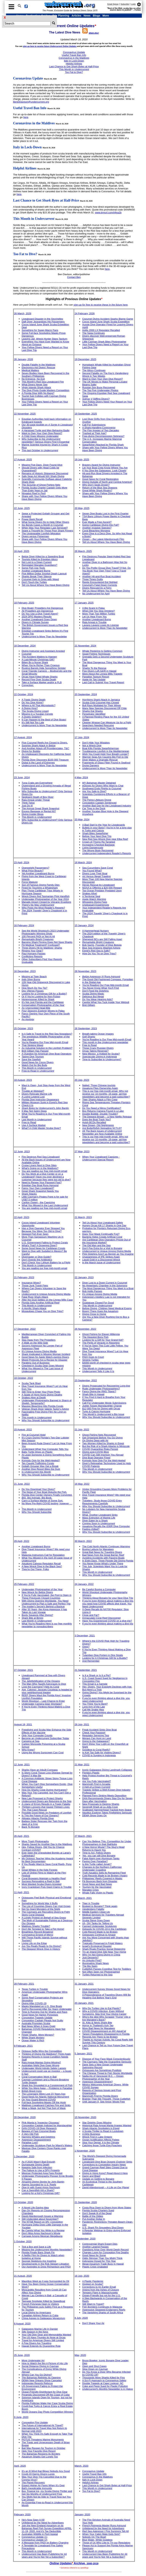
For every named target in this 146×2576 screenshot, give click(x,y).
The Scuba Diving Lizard (35, 711)
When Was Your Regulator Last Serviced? (45, 527)
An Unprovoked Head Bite (36, 1007)
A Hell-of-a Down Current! (96, 1787)
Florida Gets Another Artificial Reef (41, 1302)
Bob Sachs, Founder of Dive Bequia (101, 945)
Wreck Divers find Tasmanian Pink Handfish (46, 896)
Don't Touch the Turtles (34, 582)
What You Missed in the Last (45, 1205)
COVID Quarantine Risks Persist (100, 1449)
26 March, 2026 (22, 313)
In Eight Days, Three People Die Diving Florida (107, 1560)
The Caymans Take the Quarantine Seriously (106, 2061)
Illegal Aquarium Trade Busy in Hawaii (103, 2263)
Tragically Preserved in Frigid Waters (102, 1943)
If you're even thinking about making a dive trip (107, 1623)
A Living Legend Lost (33, 1096)
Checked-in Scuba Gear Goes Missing (43, 1365)
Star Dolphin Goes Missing (96, 2122)
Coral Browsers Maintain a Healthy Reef (44, 1878)
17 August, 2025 (23, 459)
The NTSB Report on (42, 2221)
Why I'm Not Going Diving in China (101, 1954)
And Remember (90, 1660)
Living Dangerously (92, 847)
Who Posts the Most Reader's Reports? (43, 907)
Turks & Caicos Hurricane (96, 1411)
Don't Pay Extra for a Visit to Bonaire (102, 1248)
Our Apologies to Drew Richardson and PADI (46, 2266)
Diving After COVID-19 (34, 2003)
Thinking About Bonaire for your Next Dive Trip (107, 1598)
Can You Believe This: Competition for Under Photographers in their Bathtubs (106, 1843)
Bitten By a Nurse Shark (35, 662)
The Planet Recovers (33, 2482)
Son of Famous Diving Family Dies (41, 884)
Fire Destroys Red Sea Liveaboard (41, 1156)
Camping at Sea (30, 1741)
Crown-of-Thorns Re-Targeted (98, 841)
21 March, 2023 (83, 1217)
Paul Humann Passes (33, 953)
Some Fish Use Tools (33, 567)
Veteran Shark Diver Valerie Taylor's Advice (45, 1409)
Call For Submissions (94, 424)
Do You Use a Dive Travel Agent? (40, 613)
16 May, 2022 (82, 1483)
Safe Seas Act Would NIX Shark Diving (43, 476)
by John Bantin (43, 2181)
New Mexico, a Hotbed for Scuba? (101, 1053)
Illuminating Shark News (95, 1963)
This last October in (40, 450)
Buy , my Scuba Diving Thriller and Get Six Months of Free (47, 2492)
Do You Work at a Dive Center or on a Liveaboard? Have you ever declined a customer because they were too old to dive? (46, 1176)
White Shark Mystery (33, 2037)
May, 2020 (80, 2355)
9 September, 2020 (85, 2238)
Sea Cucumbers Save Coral (97, 867)
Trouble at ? (33, 1091)
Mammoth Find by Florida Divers (100, 2096)
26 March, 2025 (83, 551)
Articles (76, 15)
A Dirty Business (91, 2134)
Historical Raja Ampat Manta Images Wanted (106, 2125)
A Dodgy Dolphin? (31, 716)
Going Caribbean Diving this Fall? (100, 524)
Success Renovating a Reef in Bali (41, 1881)
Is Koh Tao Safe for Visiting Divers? (101, 1752)
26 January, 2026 (23, 359)
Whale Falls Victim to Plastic (97, 1892)
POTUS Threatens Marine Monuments (43, 2439)
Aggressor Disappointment (36, 2139)
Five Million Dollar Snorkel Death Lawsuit (44, 573)
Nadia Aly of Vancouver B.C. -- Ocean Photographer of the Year (102, 2077)
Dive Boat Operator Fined (96, 1457)
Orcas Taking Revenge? (95, 1050)
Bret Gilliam (88, 1005)
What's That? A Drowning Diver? (39, 1245)
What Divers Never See (35, 384)
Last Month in (37, 1119)
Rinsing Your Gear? (32, 950)
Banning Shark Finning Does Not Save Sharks (47, 942)
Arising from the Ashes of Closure (100, 2289)
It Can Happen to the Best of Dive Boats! (44, 719)
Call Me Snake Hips (93, 1709)
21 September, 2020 (86, 2202)
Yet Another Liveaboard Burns (38, 873)
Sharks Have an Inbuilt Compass (40, 1769)
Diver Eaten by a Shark (95, 1520)
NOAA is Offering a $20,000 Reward (102, 887)
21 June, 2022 (22, 1483)
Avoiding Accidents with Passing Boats (103, 1557)
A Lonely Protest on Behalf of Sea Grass (44, 1917)
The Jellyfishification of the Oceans (41, 1681)
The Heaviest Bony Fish (95, 1337)
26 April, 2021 (21, 1836)
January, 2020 (82, 2514)
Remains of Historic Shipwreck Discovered (45, 473)
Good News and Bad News (97, 1884)
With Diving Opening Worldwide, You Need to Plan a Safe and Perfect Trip (46, 1602)
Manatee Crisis (90, 1889)
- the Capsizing (38, 1202)
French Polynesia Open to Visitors (40, 2304)
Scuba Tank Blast (31, 1383)
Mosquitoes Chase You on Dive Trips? (42, 1311)
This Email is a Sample (94, 1683)
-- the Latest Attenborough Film (103, 539)
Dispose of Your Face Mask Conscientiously (106, 2058)
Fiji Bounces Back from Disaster (99, 1881)
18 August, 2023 (23, 1080)
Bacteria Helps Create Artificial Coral (102, 1236)
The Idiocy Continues (93, 370)
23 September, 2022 (86, 1380)
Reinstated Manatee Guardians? (39, 565)
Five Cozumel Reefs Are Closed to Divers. (45, 742)
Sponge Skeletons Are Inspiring (39, 2261)
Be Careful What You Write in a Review (43, 2230)
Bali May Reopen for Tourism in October (43, 2448)
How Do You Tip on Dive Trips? (99, 953)
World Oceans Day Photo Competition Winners (47, 2411)
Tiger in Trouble (90, 1903)
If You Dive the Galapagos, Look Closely (104, 470)
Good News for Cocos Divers (38, 1062)
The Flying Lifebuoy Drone (96, 799)
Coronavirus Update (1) (34, 2536)
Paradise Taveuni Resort (95, 676)
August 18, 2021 (23, 1724)
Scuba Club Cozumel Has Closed (100, 702)
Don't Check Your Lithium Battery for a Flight (46, 1262)
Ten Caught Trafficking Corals (38, 1463)
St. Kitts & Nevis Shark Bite (97, 2022)
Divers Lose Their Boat (94, 873)
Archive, (73, 2563)
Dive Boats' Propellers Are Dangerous (42, 608)
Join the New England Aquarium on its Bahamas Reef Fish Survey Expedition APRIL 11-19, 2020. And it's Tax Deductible (47, 2528)
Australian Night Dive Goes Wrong (40, 2065)
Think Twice (28, 802)
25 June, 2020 (22, 2355)
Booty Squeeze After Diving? (37, 1615)
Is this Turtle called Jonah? (96, 1864)
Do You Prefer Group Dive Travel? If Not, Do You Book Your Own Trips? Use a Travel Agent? (106, 570)
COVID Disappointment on (104, 2031)
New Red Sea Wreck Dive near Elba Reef (105, 839)
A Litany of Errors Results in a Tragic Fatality (46, 1804)
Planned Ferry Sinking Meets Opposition (104, 1795)
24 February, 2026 (84, 313)
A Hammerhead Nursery (95, 930)
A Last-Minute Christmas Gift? (38, 659)
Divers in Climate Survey (35, 622)
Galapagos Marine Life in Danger (40, 2328)
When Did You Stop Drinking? (98, 610)
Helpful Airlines (74, 63)
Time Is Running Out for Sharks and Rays (44, 2011)
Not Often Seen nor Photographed (101, 1971)
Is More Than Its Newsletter (44, 636)
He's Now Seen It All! (33, 2519)
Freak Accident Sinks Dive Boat (99, 1729)
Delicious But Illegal (93, 996)
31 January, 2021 (84, 1983)
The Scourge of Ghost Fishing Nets (41, 484)
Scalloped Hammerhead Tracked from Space (106, 1809)
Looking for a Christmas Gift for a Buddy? (44, 993)
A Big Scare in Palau (93, 608)
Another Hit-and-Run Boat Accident (101, 576)
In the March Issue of (101, 1262)
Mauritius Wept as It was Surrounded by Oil (45, 2281)
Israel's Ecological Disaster (97, 1946)
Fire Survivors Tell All (105, 2531)
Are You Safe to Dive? (94, 791)
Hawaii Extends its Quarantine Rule (41, 2346)
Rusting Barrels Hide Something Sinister (44, 668)
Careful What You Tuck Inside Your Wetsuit (105, 1002)
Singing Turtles (90, 1359)
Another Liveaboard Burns (36, 570)
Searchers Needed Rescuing (98, 725)
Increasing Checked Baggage (98, 844)
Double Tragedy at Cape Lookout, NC (102, 2383)
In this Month (36, 1471)
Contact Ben (74, 277)
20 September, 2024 (86, 694)
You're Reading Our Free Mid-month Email (105, 985)
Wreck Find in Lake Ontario (97, 2136)
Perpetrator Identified (93, 714)
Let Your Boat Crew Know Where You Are (105, 467)
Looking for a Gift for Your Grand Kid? (102, 1339)
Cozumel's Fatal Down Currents (99, 585)
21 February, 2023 (24, 1277)
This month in (37, 1417)
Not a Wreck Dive (91, 745)
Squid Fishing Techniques (96, 653)
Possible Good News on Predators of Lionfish (46, 1812)
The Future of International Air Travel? (42, 2425)
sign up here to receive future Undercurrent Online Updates (49, 46)
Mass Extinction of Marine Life (98, 1517)
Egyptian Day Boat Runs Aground (40, 1185)
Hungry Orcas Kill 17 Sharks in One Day (104, 1225)
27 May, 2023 (82, 1151)
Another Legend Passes (95, 2246)
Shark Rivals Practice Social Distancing (103, 1949)
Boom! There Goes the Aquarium (100, 1311)
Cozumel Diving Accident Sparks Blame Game (107, 318)
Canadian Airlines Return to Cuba (40, 2315)
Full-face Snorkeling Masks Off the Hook (44, 2102)
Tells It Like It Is (98, 1371)
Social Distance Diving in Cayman (40, 2366)
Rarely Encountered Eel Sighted (99, 582)
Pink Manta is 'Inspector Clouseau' (41, 2122)
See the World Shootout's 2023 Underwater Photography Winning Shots (45, 932)
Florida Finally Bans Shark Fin (38, 2252)
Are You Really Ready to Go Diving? (41, 1946)
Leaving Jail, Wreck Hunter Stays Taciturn (44, 338)
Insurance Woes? (31, 1282)
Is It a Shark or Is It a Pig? (96, 1675)
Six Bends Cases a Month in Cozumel (42, 524)
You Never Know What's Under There (102, 1563)
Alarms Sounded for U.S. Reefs (39, 2184)
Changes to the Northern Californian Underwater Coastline (102, 1868)
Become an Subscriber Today (45, 1738)
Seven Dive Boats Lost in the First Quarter (105, 513)
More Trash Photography (35, 1841)
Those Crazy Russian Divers (97, 1048)
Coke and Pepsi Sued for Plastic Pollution (105, 2386)
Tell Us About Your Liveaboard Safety (102, 1222)
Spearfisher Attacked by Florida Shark (103, 444)
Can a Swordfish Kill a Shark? (38, 2190)
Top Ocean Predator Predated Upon (101, 890)
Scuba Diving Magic (93, 993)
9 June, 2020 (21, 2417)
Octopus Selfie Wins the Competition (42, 2051)
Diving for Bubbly (31, 751)
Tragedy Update (37, 2017)
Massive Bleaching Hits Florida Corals (42, 1406)
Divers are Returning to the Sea (46, 1801)
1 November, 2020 (85, 2150)
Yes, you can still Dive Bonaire (98, 1855)
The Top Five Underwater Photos (100, 390)
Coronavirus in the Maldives (74, 57)
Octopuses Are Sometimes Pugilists (101, 2070)
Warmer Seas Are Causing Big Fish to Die (105, 756)
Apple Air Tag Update (93, 679)
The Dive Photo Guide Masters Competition (45, 390)
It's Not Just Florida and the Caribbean (43, 1002)
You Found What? (92, 870)
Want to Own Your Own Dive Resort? (102, 378)
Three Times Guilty (92, 579)
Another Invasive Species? (96, 527)
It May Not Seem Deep (34, 1111)
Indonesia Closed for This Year (99, 2261)
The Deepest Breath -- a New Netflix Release (107, 1116)
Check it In (27, 1105)
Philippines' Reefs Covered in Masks (102, 1878)
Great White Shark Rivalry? (97, 490)
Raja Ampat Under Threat (36, 799)
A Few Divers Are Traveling (36, 2343)
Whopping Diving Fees (94, 902)
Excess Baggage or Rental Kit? (39, 811)
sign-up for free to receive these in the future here (101, 304)
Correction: (28, 685)
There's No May (38, 904)
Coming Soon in (98, 1523)
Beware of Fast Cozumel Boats (39, 2131)
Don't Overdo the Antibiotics (37, 1259)
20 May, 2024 (82, 819)
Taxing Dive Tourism (33, 1056)
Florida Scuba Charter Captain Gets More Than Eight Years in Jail (44, 489)
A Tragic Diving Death (33, 699)
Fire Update (35, 2422)
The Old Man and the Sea (96, 1245)
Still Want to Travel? (93, 2304)
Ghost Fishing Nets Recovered (99, 1434)
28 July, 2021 (82, 1724)
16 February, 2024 (24, 925)
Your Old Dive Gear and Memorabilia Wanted (46, 2334)
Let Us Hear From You (94, 616)
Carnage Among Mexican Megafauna (42, 2236)
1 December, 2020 (24, 2156)
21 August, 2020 (23, 2275)
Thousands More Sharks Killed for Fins (103, 2377)
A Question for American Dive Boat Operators (46, 1053)
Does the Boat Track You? (96, 1119)
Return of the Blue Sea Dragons (99, 487)
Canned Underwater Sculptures (99, 1926)
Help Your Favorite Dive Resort (39, 2451)
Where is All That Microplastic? (39, 705)
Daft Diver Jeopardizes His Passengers (43, 321)
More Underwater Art (33, 2360)
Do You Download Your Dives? (38, 1489)
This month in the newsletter (105, 1042)
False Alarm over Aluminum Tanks (100, 1858)
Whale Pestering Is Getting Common (102, 651)
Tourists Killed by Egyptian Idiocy (40, 559)
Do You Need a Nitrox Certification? (101, 1108)
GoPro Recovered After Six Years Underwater (47, 2009)
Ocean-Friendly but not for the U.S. (101, 2295)
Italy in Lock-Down (74, 60)
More (105, 15)
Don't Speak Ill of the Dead (96, 2213)
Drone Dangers (90, 765)
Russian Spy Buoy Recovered (98, 387)
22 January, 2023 (84, 1277)
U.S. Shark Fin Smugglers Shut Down (102, 2227)
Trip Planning (60, 15)
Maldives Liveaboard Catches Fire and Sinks (46, 2105)
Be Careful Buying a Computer (99, 1589)
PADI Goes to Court (93, 1357)
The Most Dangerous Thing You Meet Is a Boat (107, 1288)
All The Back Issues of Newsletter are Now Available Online (102, 1132)
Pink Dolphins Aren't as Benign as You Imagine (107, 1254)
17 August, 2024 (23, 737)
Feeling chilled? (90, 1529)
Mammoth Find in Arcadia (96, 1784)
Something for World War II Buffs (40, 1903)
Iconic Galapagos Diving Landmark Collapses (107, 1769)
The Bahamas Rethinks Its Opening (41, 2377)
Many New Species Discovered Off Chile (104, 708)
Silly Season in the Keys (35, 2331)
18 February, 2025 (24, 602)
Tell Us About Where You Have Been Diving (106, 542)
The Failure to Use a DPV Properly (41, 2170)
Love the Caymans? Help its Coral (40, 1686)
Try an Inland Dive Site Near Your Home (104, 1951)
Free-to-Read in (38, 1070)
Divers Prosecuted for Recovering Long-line (106, 1385)
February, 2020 (22, 2514)
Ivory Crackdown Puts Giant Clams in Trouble (46, 1887)
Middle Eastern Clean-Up (96, 1911)
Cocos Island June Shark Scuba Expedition (105, 321)
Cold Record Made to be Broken (99, 1931)
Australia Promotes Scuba (36, 2023)
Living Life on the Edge (34, 1943)
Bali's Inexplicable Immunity (37, 2488)
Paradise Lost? (30, 2142)
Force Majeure (30, 882)
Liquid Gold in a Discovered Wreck (101, 1259)
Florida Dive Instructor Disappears (40, 1099)
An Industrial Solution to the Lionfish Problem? (47, 1048)
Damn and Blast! (91, 2176)
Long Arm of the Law (93, 1706)
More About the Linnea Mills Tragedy (102, 673)
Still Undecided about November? (40, 2219)
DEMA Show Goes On (94, 1815)
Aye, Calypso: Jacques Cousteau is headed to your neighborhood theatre (47, 1691)
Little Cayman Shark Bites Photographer (104, 341)
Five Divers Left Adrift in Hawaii (99, 671)
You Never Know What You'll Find (100, 988)
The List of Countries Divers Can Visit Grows (46, 1906)
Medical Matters (30, 370)
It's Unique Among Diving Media (99, 1294)
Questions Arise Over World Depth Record (105, 2249)
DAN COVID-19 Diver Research (39, 2128)
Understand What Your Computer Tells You (45, 1449)
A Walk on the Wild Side (35, 1342)
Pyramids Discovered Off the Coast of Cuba (46, 2394)
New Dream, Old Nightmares (98, 1125)
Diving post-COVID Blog (95, 1451)
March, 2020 (81, 2465)
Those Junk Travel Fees (35, 1285)
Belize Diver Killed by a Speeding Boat (43, 556)
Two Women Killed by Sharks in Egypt (103, 1443)
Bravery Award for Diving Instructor (101, 464)
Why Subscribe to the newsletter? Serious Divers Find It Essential (45, 440)
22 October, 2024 (23, 694)
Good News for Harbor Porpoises (40, 2014)
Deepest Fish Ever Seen (35, 1234)
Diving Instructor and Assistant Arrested (43, 651)
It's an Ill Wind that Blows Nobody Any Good (46, 2471)
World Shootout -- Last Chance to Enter (43, 1701)
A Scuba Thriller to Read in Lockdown (102, 2131)
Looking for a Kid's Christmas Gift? (41, 2193)
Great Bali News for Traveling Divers (102, 1552)
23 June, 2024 (22, 777)
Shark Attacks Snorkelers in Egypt (100, 2128)
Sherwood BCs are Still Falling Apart (102, 939)
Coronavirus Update (74, 52)
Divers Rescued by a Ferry (96, 587)
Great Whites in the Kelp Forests (39, 1869)
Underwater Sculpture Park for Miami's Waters (47, 2145)
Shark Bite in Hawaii (93, 1394)
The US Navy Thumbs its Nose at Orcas (44, 2337)
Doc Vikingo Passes (33, 990)
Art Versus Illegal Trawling (96, 876)
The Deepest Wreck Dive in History (41, 1949)
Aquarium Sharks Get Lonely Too (40, 2456)
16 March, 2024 (83, 862)
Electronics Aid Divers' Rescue (38, 367)
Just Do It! (27, 805)
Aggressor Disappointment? (97, 2081)
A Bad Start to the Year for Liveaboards (103, 824)
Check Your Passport (93, 1732)
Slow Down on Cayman (95, 2369)
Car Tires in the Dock (93, 808)
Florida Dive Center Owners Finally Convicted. (47, 1494)
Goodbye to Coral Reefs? (96, 1749)
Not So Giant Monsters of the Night (41, 1909)
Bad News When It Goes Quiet (38, 2026)
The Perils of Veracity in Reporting (101, 1342)
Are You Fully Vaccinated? (96, 1781)
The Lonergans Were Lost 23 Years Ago (43, 2093)
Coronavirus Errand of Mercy (37, 1934)
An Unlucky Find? (92, 1960)
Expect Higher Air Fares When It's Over (43, 2485)
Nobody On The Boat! (94, 2536)
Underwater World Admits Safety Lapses (44, 2068)
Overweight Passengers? (35, 867)
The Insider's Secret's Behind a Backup (43, 1606)
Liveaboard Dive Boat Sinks (107, 2161)
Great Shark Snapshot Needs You (40, 1191)
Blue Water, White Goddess (97, 2539)
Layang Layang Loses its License (100, 625)
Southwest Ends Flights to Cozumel (101, 788)
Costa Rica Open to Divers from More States (106, 2207)
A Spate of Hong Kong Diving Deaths (42, 1394)
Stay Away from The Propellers (39, 1339)
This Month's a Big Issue (103, 1414)
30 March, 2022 (83, 1541)
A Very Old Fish (30, 2134)
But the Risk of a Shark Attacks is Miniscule (105, 1446)
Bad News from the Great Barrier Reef (103, 1555)
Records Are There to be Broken (99, 2036)
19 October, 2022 (23, 1378)
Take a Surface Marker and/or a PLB (42, 682)
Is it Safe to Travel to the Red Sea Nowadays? (47, 1033)
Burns (31, 979)
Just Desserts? (90, 1957)
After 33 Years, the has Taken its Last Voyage (44, 1611)
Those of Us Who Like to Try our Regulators (106, 2542)
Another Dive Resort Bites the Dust (41, 1469)
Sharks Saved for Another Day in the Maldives (47, 1844)
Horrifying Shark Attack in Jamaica (101, 699)
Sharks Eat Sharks (92, 711)
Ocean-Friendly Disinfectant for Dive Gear (44, 2391)
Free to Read (89, 1045)
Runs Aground (101, 976)
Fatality (93, 1909)
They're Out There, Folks (35, 1569)
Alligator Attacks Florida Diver (38, 1818)
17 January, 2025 (84, 602)
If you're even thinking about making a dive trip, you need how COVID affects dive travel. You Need (108, 1603)
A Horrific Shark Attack (34, 1308)
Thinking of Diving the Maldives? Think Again (46, 2054)
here (25, 117)
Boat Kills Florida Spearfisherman (100, 748)
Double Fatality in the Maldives (38, 364)
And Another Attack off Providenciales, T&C (45, 748)
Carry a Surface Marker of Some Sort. (42, 1500)
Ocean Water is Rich (33, 2040)
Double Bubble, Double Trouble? (100, 1113)
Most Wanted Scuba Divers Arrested (41, 1884)
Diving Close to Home (94, 1314)
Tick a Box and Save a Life (36, 2246)
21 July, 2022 (82, 1429)
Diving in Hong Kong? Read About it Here (105, 2173)
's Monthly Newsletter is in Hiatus (107, 2389)
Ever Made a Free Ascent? (96, 522)
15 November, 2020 (85, 2117)
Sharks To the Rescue (94, 668)
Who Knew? (28, 1749)
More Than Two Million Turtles (98, 613)
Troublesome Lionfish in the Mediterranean (105, 751)
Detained (99, 782)
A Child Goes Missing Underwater (40, 436)
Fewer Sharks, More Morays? (38, 2034)
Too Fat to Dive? (74, 72)
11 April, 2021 (21, 1892)
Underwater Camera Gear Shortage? (42, 1703)
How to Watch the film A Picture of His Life (45, 2363)
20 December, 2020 (25, 2117)
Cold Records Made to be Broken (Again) (104, 1875)
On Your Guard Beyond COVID (39, 2099)
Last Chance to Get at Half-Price (74, 66)
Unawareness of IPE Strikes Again (101, 1256)
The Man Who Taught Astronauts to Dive (44, 1683)
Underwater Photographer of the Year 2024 (45, 899)
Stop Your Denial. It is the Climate (100, 2142)
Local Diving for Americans (36, 2312)
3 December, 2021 (85, 1635)
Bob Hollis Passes (92, 1291)
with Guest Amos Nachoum (41, 2187)
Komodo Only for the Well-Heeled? (41, 1460)
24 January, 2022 (84, 1584)
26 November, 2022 (85, 1328)
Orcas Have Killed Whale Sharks (40, 676)
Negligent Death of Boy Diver (38, 797)
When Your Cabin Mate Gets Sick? (101, 2534)
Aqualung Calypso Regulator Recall (41, 1563)
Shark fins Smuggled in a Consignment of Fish (47, 2085)
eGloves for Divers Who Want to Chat (102, 785)
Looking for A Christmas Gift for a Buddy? (104, 1658)
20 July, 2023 (82, 1080)
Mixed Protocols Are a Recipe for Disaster (44, 1359)
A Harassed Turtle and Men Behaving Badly (45, 430)
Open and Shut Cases (94, 2366)
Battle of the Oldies (92, 2216)
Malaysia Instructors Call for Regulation (43, 1555)
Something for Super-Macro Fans (40, 330)
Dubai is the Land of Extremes (38, 762)
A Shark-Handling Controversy (98, 427)
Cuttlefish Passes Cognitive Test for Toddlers (106, 1969)
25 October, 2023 (23, 1028)
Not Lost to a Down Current (37, 562)
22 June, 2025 (22, 508)
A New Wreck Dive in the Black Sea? (42, 1566)
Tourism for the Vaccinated (96, 1887)
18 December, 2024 (25, 645)
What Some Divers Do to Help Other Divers (45, 522)
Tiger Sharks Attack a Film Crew (99, 1099)
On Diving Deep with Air (95, 1440)
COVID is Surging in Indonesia (99, 1755)
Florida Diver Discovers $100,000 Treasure (45, 759)
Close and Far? (90, 1615)
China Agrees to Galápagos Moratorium (43, 2318)
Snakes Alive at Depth (34, 1397)
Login (133, 4)
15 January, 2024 (84, 925)
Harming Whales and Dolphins (38, 2136)
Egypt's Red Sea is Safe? (96, 950)
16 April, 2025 (21, 551)
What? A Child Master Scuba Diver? (41, 1128)
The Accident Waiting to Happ (39, 656)
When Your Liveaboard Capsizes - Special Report (101, 1158)
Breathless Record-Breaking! (37, 1931)
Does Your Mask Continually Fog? (100, 1234)
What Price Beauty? (33, 870)
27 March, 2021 (83, 1836)
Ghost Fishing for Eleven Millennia (101, 1334)
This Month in (74, 69)
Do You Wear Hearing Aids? (97, 999)
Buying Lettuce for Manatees (98, 1549)
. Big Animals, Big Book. (37, 1497)
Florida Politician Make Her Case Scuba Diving (47, 2403)
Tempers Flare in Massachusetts (100, 2292)
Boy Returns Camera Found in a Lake (103, 1111)
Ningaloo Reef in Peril (34, 493)
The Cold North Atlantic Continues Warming (106, 1546)
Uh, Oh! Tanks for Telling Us (97, 1923)
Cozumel (26, 653)
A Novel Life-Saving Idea (35, 2207)
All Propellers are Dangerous (37, 610)
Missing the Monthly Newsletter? (47, 2249)
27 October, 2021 (23, 1670)
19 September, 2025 (86, 413)
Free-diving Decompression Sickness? (103, 436)
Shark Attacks (29, 1193)
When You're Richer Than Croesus (41, 665)
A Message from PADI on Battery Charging (45, 2542)
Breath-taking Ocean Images (97, 1033)
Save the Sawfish (31, 1059)
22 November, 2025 (25, 413)
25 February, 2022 (24, 1584)
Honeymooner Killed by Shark (38, 999)
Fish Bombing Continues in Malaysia (102, 2306)
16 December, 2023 (25, 971)
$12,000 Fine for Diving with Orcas (101, 1408)
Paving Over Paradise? (95, 1861)
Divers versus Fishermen (35, 536)
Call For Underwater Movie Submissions (104, 1402)
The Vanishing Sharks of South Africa (102, 2312)
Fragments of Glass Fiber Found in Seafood (106, 762)
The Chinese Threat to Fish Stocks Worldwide (107, 2073)
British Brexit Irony (32, 2091)
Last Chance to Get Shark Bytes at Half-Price (107, 2485)
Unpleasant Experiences (95, 904)
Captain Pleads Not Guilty (42, 2020)
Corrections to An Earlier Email (99, 2286)
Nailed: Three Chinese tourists (98, 1085)
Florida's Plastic (90, 1772)
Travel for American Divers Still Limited (43, 2340)
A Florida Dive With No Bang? (38, 393)
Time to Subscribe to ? (101, 1059)
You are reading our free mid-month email (44, 1171)
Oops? (85, 1646)
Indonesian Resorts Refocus (37, 2383)
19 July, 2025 (82, 459)
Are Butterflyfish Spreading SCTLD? (102, 1128)
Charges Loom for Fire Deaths (105, 2252)
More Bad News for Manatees (98, 2028)
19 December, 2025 (85, 359)
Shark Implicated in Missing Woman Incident (46, 1354)
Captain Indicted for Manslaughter (47, 2125)
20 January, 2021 (84, 2003)
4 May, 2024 (81, 777)
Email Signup (113, 4)
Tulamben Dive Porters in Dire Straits (102, 1655)
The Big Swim (89, 1966)
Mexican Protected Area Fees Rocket (42, 2173)
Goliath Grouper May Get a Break (40, 1466)
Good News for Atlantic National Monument (45, 2096)
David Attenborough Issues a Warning (42, 2216)
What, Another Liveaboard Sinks (99, 1514)
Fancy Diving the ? (99, 1391)
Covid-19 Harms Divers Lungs (38, 2474)
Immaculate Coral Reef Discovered (101, 1617)
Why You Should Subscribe (37, 1512)
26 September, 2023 (86, 1028)
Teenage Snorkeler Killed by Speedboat (43, 2301)
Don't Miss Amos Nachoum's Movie (41, 2233)
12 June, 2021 (22, 1764)
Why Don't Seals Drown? (96, 484)
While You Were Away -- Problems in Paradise (47, 2088)
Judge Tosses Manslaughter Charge (102, 1405)
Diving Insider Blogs (33, 814)
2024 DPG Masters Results (37, 616)
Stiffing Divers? (96, 398)
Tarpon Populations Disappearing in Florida (105, 2034)
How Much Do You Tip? (34, 988)
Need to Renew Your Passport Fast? (42, 1182)
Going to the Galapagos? (96, 1741)
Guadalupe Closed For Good (98, 1302)
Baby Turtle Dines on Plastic (37, 1451)
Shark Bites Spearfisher (95, 833)
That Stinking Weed (32, 1045)
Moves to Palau (43, 1010)
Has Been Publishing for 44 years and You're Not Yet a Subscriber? (44, 2555)
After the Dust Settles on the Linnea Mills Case (47, 1299)
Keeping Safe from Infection (37, 2167)
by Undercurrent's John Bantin (45, 1108)
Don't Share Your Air (93, 2323)
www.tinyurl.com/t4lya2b (108, 212)
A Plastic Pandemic (92, 2281)
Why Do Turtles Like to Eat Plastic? (101, 2008)
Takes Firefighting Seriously (107, 1812)
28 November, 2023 (85, 971)
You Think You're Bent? (95, 1703)
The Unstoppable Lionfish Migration (41, 533)
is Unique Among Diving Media (106, 1251)
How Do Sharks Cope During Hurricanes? (44, 1789)
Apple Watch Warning (94, 899)
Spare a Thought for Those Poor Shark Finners (47, 530)
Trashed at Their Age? (94, 433)
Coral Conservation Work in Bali (39, 2076)
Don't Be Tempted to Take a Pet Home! (43, 1929)
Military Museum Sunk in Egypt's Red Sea (45, 1102)
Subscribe (125, 4)
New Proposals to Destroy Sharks (100, 1804)
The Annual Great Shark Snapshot (40, 808)
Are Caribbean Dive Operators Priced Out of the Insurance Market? (106, 1241)
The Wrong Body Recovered (97, 850)
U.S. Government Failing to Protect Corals (45, 1242)
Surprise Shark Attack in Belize (39, 745)
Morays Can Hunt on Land (96, 1738)
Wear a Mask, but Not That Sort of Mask (44, 2108)
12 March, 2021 (83, 1898)
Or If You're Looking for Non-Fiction (41, 996)
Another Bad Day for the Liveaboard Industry (106, 805)
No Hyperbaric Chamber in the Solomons (104, 1285)
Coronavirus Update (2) (34, 2539)
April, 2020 (20, 2465)
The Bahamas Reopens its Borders (41, 2453)
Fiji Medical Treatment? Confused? (41, 945)
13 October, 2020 (23, 2202)
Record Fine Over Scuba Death (39, 679)
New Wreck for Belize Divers (37, 1592)
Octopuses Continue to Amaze (99, 1934)
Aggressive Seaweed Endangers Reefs (103, 2309)
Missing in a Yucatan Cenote (37, 714)
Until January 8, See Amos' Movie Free (103, 2101)
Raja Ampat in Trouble (94, 622)
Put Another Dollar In (93, 2219)
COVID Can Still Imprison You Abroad (102, 1454)
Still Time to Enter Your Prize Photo (41, 1391)
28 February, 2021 (24, 1983)
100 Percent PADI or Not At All (38, 936)
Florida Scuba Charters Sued (98, 2210)
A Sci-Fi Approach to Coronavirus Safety (104, 2380)
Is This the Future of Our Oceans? (40, 1815)
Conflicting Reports (32, 956)
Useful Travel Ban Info (74, 55)
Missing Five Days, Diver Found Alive (42, 464)
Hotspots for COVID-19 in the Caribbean (104, 1929)
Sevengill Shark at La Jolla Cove (100, 1807)
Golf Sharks (88, 1036)
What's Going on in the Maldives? (40, 1168)
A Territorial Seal (91, 896)
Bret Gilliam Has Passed (35, 1050)
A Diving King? (30, 708)
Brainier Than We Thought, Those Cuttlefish (106, 2098)
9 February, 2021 (23, 2045)
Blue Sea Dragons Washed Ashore (101, 947)
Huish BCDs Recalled (94, 1122)
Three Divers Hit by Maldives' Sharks (42, 947)
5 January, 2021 (83, 2053)
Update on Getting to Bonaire (98, 2178)
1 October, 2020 (23, 2241)
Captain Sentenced (99, 802)
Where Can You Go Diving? (37, 2374)
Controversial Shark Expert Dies (99, 2243)
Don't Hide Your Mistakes (96, 742)
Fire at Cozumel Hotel (34, 1434)
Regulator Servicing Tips (95, 1735)
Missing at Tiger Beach (34, 976)
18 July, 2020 (82, 2275)
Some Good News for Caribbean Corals (43, 1248)
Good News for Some (94, 2255)
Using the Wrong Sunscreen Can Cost (42, 1752)
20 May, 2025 (82, 508)
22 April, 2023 (21, 1217)
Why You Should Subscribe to (45, 1420)
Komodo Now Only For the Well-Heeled (103, 1460)
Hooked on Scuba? (92, 2284)
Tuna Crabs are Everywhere (37, 782)
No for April (96, 593)
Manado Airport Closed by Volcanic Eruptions (46, 902)
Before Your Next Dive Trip (96, 836)
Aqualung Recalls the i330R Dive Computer (106, 1526)
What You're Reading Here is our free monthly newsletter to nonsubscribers (47, 1625)
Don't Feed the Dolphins (95, 990)
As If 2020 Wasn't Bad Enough (38, 2161)
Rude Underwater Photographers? (101, 1388)
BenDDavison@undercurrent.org (31, 101)
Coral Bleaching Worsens (96, 530)
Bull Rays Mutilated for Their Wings (101, 705)
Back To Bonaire (31, 1826)
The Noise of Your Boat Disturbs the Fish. (44, 1492)
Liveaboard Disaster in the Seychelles (42, 318)
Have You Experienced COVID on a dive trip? (107, 1620)
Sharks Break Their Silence (37, 576)
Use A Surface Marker (34, 1125)
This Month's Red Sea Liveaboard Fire (43, 381)
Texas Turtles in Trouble (35, 1989)
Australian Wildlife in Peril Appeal (40, 2534)
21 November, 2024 (85, 645)
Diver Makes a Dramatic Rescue (99, 759)
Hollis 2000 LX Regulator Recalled (101, 330)
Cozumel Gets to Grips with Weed (40, 579)
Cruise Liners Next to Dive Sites (39, 1165)
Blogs (96, 15)
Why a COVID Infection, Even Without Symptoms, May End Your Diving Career (104, 2012)
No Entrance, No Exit (33, 378)
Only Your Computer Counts (37, 1735)
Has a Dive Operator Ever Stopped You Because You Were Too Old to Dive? (43, 1230)
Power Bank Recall (32, 519)
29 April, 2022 (21, 1541)
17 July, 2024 (82, 737)
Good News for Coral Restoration (100, 479)
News (87, 15)
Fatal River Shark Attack (35, 1297)
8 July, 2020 (81, 2317)
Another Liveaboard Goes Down (39, 619)
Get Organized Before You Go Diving (102, 1437)
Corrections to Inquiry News (104, 2164)
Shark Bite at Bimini (32, 1617)
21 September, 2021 (86, 1670)
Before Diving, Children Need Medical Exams (107, 1308)
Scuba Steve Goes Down (96, 1920)
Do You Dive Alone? (33, 702)
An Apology (28, 1019)
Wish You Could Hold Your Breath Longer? (105, 754)
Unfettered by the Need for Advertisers (43, 2522)
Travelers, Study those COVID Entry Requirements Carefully (102, 1502)
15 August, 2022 (23, 1429)
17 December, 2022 (25, 1328)
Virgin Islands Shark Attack (36, 387)
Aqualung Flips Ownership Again (100, 1088)
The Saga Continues (93, 333)
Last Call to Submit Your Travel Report (103, 682)
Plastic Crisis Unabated (95, 2266)
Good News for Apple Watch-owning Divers (45, 1357)
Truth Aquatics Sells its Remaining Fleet (104, 1872)
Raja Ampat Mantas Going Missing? (41, 2062)
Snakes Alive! (89, 893)
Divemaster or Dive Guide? (36, 1256)
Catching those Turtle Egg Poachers (102, 2145)
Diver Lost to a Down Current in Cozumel (104, 1282)
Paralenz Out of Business (36, 1362)
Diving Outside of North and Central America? (107, 482)
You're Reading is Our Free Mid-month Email (106, 1039)
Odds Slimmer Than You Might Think (102, 2258)
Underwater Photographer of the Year (42, 1589)
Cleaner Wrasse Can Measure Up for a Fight (106, 722)
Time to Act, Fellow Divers (96, 1852)
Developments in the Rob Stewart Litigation (45, 2263)
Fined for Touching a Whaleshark (40, 887)
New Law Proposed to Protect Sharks (42, 1798)
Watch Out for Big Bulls (34, 1065)
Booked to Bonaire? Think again (99, 1906)
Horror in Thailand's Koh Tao (97, 2025)
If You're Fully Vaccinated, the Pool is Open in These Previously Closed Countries (46, 1596)
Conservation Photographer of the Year (43, 1005)
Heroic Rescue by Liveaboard (98, 884)
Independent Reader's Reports (106, 853)
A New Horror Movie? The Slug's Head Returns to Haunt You (103, 1848)
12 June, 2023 (22, 1151)
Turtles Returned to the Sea (97, 1974)
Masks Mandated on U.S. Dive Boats (42, 2006)
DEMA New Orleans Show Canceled (42, 2380)
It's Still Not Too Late (33, 722)
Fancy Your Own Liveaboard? (38, 1188)
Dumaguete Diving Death (35, 2164)
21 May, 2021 (82, 1764)
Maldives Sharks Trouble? (36, 1926)
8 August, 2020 (22, 2323)
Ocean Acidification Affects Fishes (100, 2139)
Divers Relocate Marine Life (37, 1093)
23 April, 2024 (21, 862)
